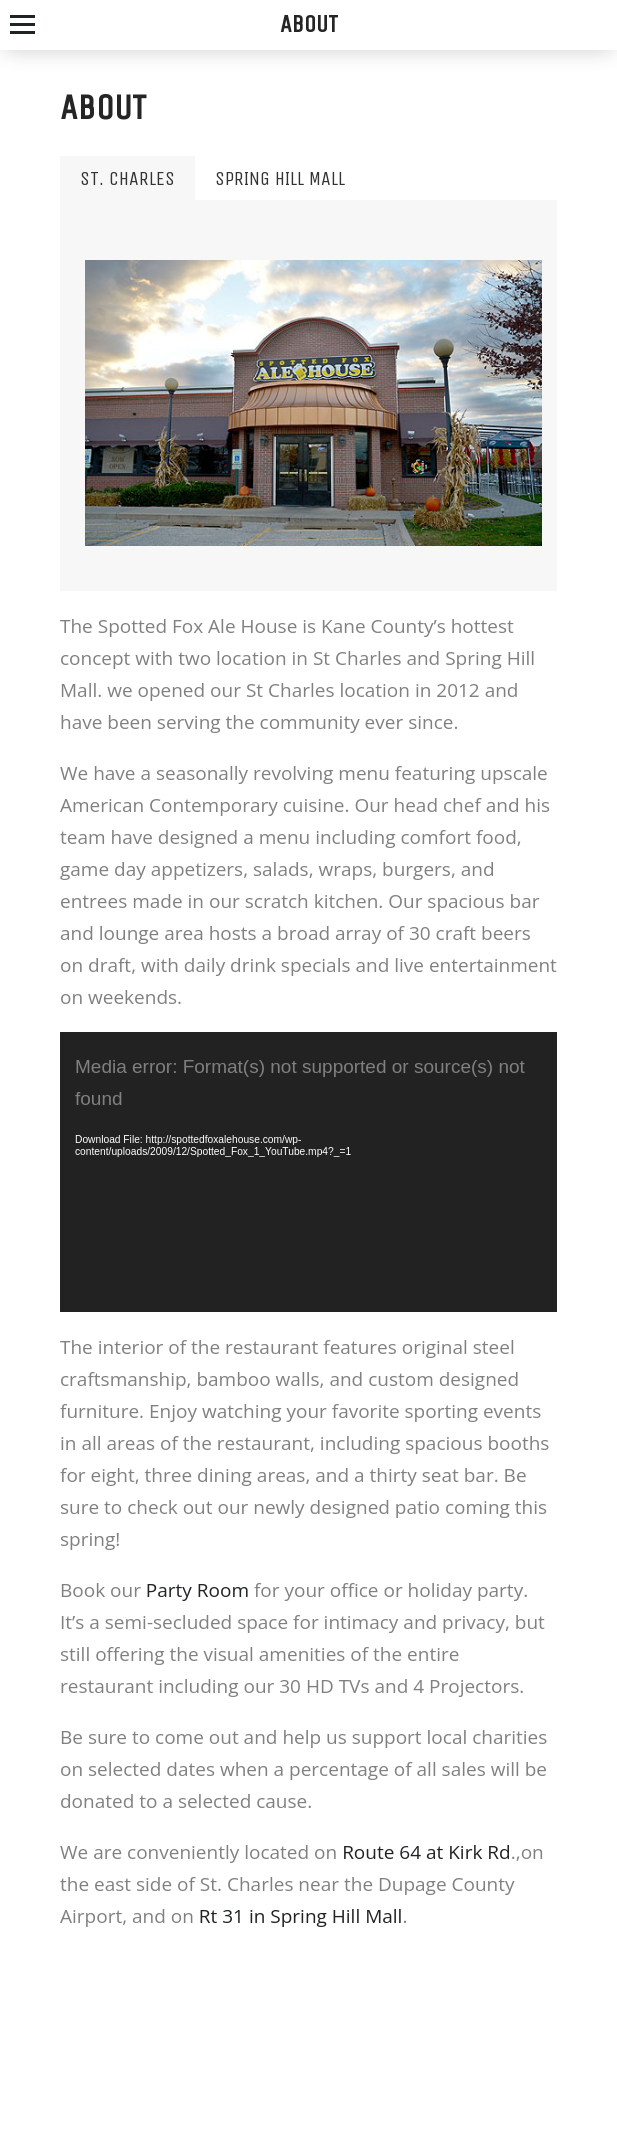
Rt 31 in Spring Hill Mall (301, 1916)
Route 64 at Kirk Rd (426, 1852)
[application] (308, 1171)
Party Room (197, 1590)
